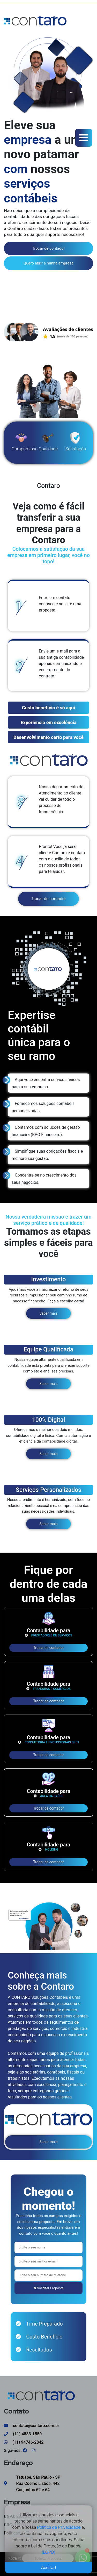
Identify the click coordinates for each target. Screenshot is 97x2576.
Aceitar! (48, 2565)
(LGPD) (48, 2549)
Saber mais (49, 1313)
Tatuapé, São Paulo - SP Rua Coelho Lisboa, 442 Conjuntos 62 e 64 (38, 2483)
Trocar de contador (48, 248)
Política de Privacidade (59, 2525)
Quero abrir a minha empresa (48, 263)
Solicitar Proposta (48, 2288)
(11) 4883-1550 (23, 2433)
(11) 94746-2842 (24, 2442)
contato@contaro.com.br (31, 2425)
